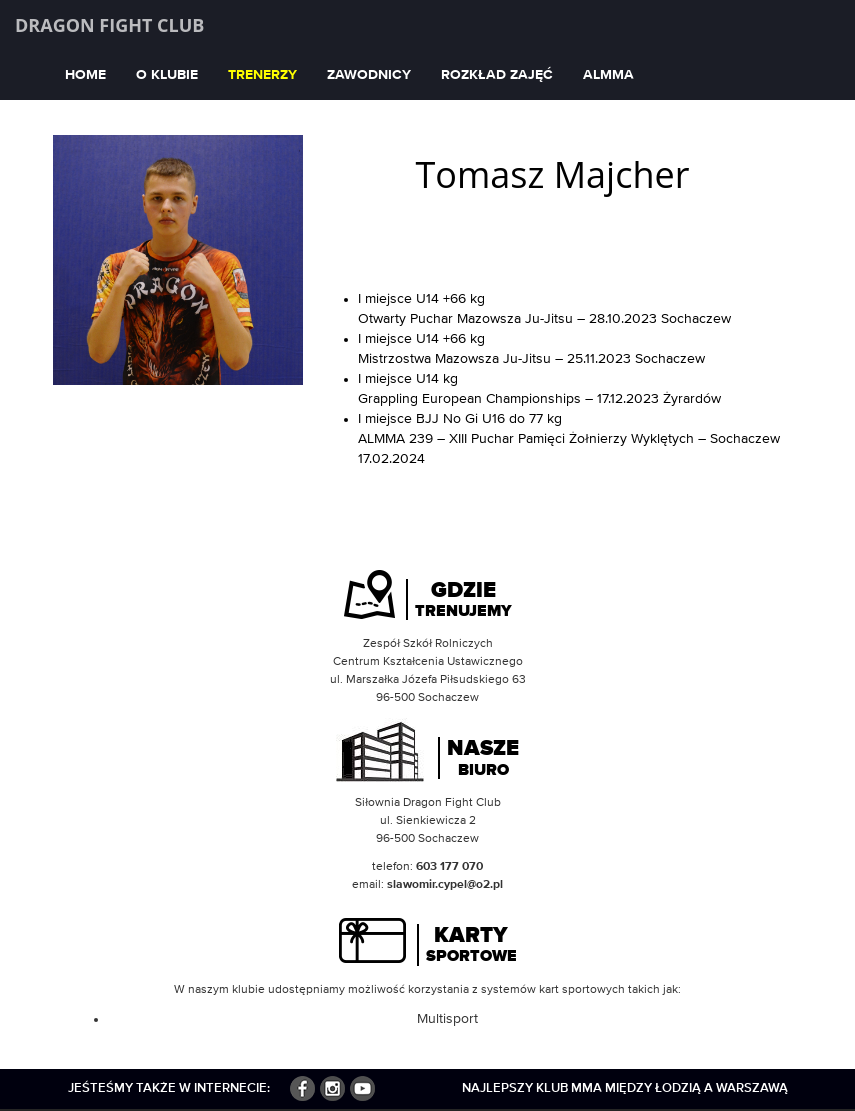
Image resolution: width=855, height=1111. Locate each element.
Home (85, 75)
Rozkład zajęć (497, 75)
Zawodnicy (369, 75)
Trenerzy (262, 75)
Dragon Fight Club (109, 25)
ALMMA (608, 75)
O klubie (167, 75)
